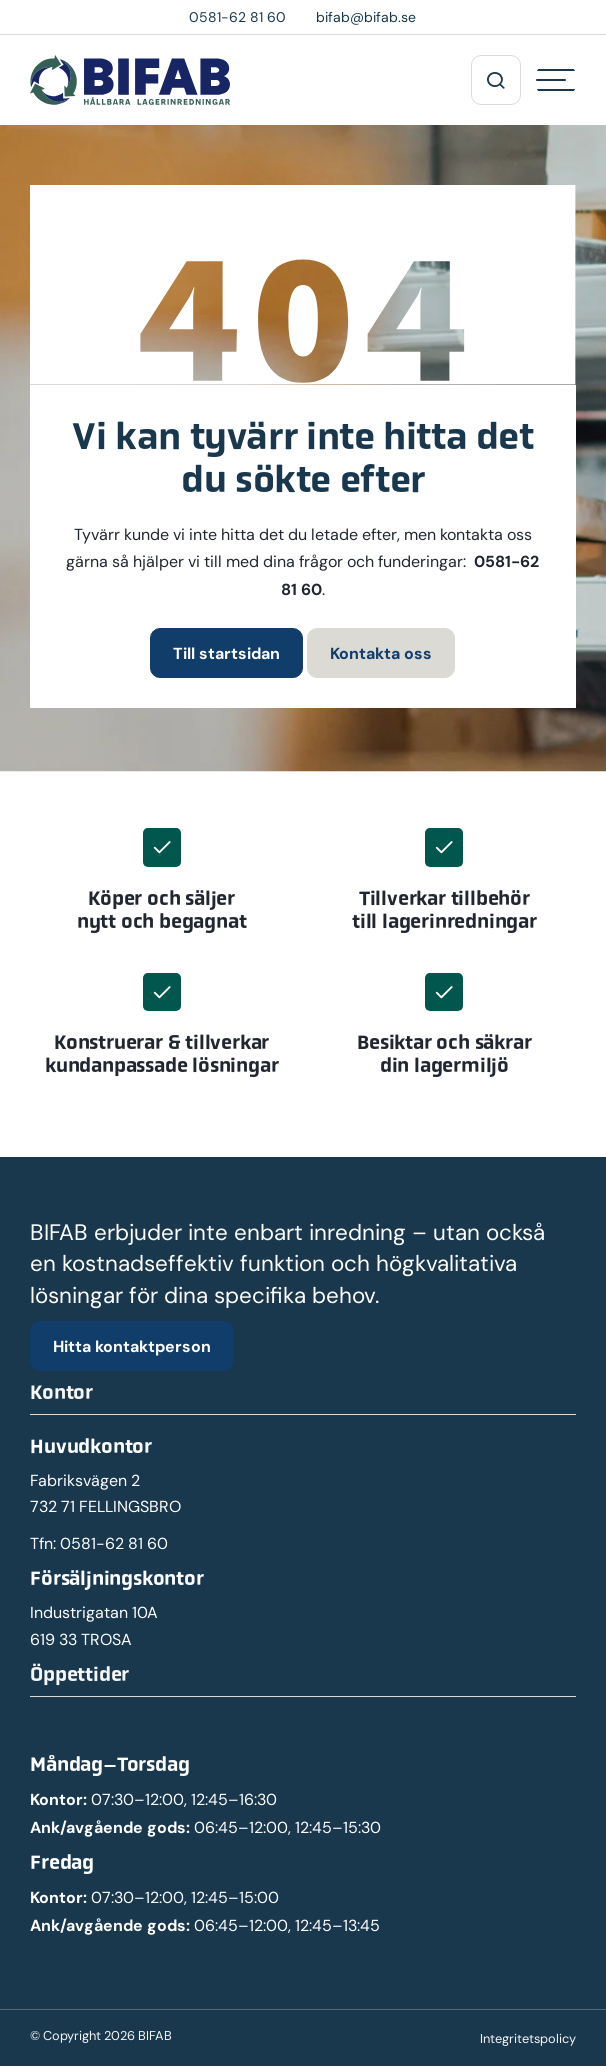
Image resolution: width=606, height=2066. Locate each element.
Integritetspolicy (528, 2038)
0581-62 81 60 (114, 1543)
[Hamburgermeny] (556, 80)
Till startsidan (226, 653)
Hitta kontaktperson (132, 1346)
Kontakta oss (381, 653)
